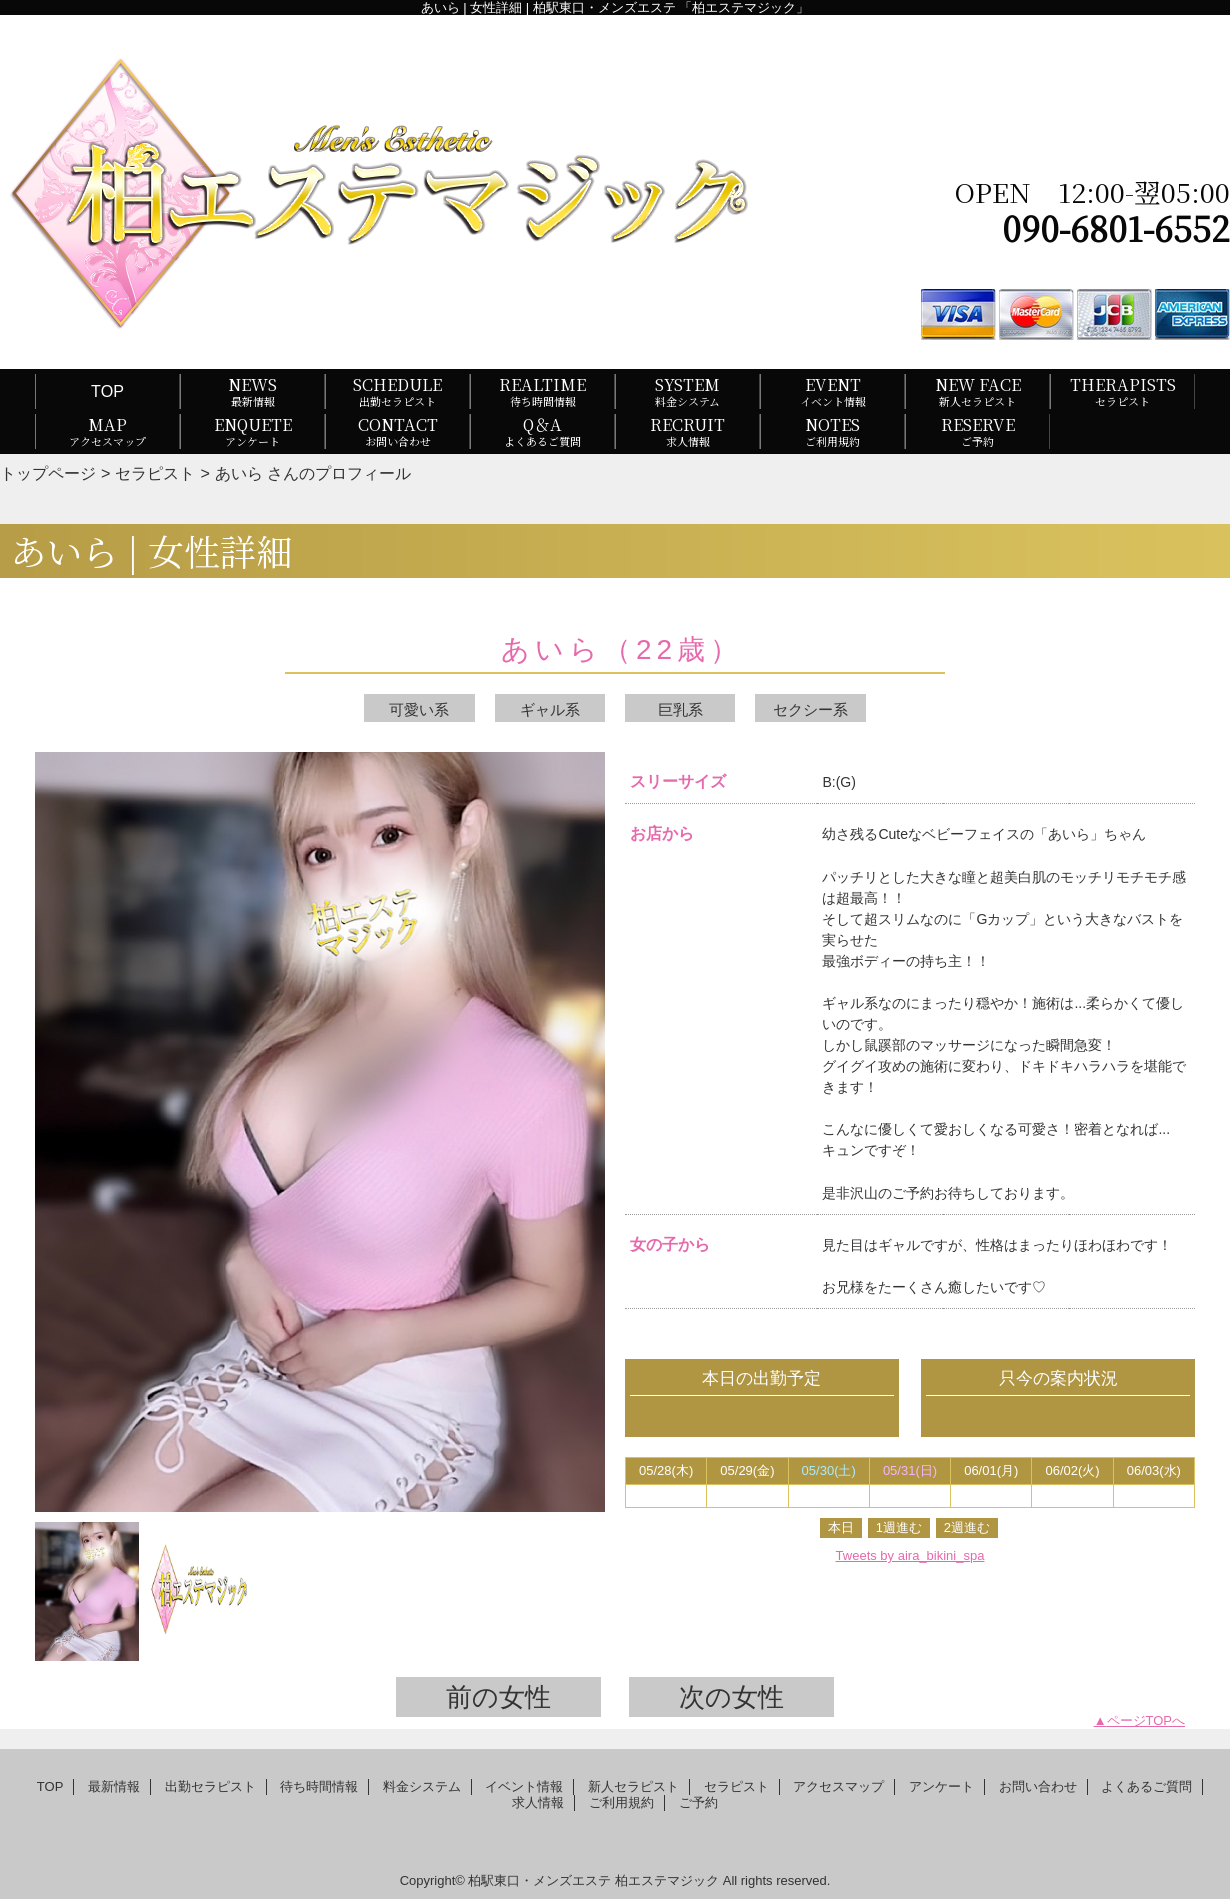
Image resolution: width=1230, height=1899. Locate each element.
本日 (841, 1527)
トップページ (48, 473)
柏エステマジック (667, 1880)
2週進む (967, 1527)
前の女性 (498, 1697)
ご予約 (698, 1802)
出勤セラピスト (210, 1786)
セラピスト (155, 473)
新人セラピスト (633, 1786)
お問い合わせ (1038, 1786)
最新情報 (114, 1786)
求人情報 (538, 1802)
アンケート (941, 1786)
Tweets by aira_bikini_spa (910, 1555)
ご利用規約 (621, 1802)
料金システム (422, 1786)
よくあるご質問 (1146, 1786)
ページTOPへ (1146, 1720)
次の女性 (731, 1697)
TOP (107, 391)
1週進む (899, 1527)
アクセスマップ (838, 1786)
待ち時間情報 (319, 1786)
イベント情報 (524, 1786)
